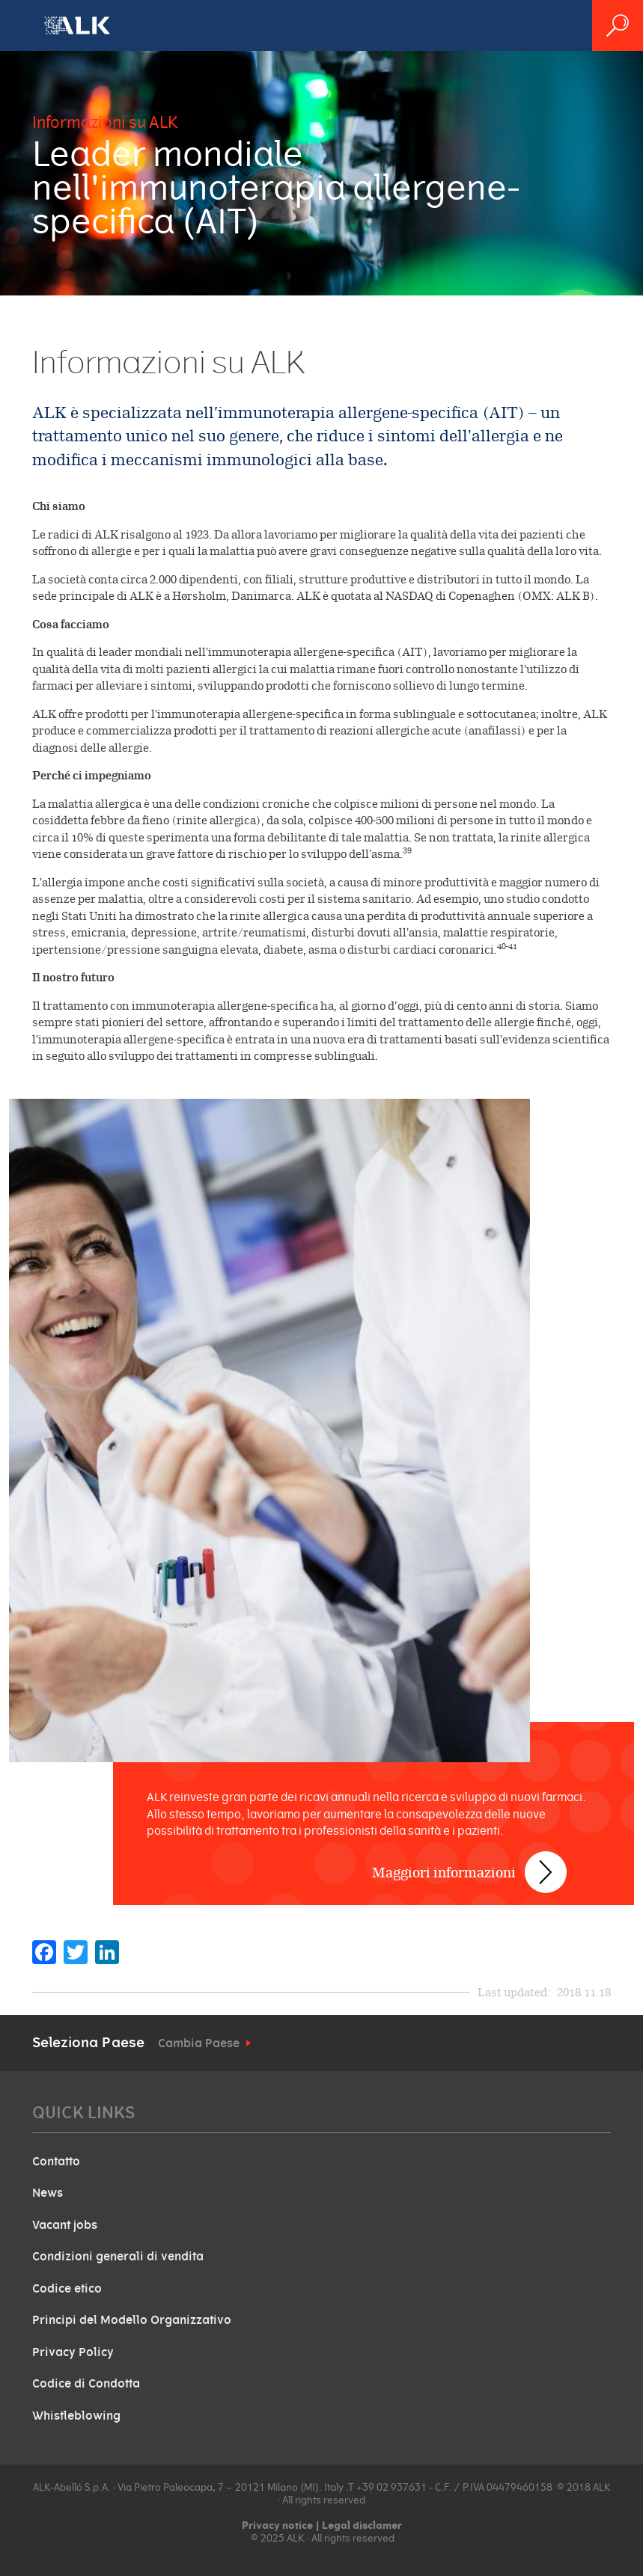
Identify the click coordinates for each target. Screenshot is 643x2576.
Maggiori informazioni (444, 1872)
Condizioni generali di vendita (118, 2256)
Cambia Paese (199, 2043)
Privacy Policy (73, 2352)
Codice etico (67, 2289)
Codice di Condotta (86, 2384)
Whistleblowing (76, 2416)
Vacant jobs (64, 2225)
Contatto (56, 2161)
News (47, 2193)
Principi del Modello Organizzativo (131, 2320)
